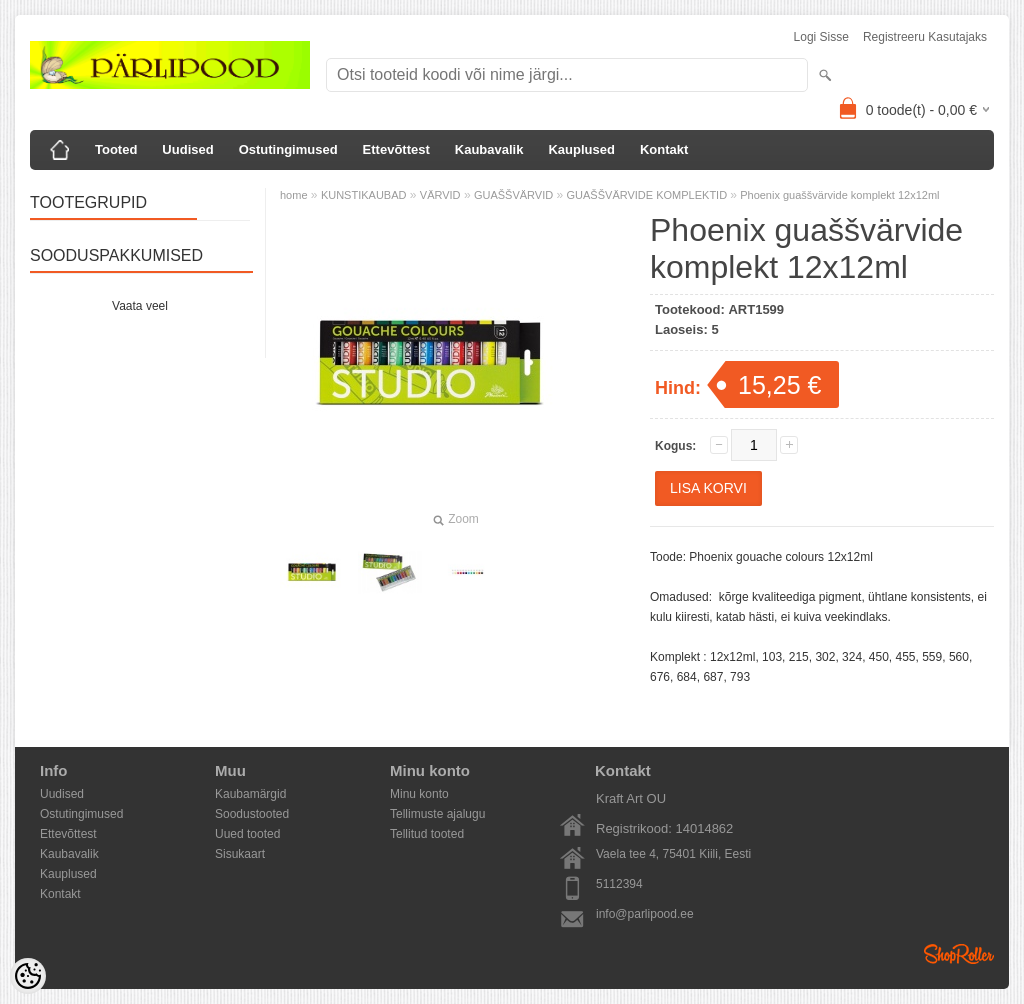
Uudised (187, 149)
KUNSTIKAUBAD (364, 195)
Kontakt (664, 149)
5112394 (619, 884)
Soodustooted (252, 814)
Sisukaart (240, 854)
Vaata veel (140, 306)
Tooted (116, 149)
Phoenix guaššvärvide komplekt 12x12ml (839, 195)
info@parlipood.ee (645, 914)
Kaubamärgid (250, 794)
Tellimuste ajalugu (437, 814)
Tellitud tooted (427, 834)
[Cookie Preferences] (28, 976)
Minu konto (419, 794)
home (294, 195)
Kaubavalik (489, 149)
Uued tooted (247, 834)
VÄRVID (440, 195)
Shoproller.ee (959, 954)
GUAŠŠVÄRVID (513, 195)
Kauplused (581, 149)
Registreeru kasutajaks (925, 37)
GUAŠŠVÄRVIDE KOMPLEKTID (649, 195)
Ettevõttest (396, 149)
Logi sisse (821, 37)
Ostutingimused (288, 149)
